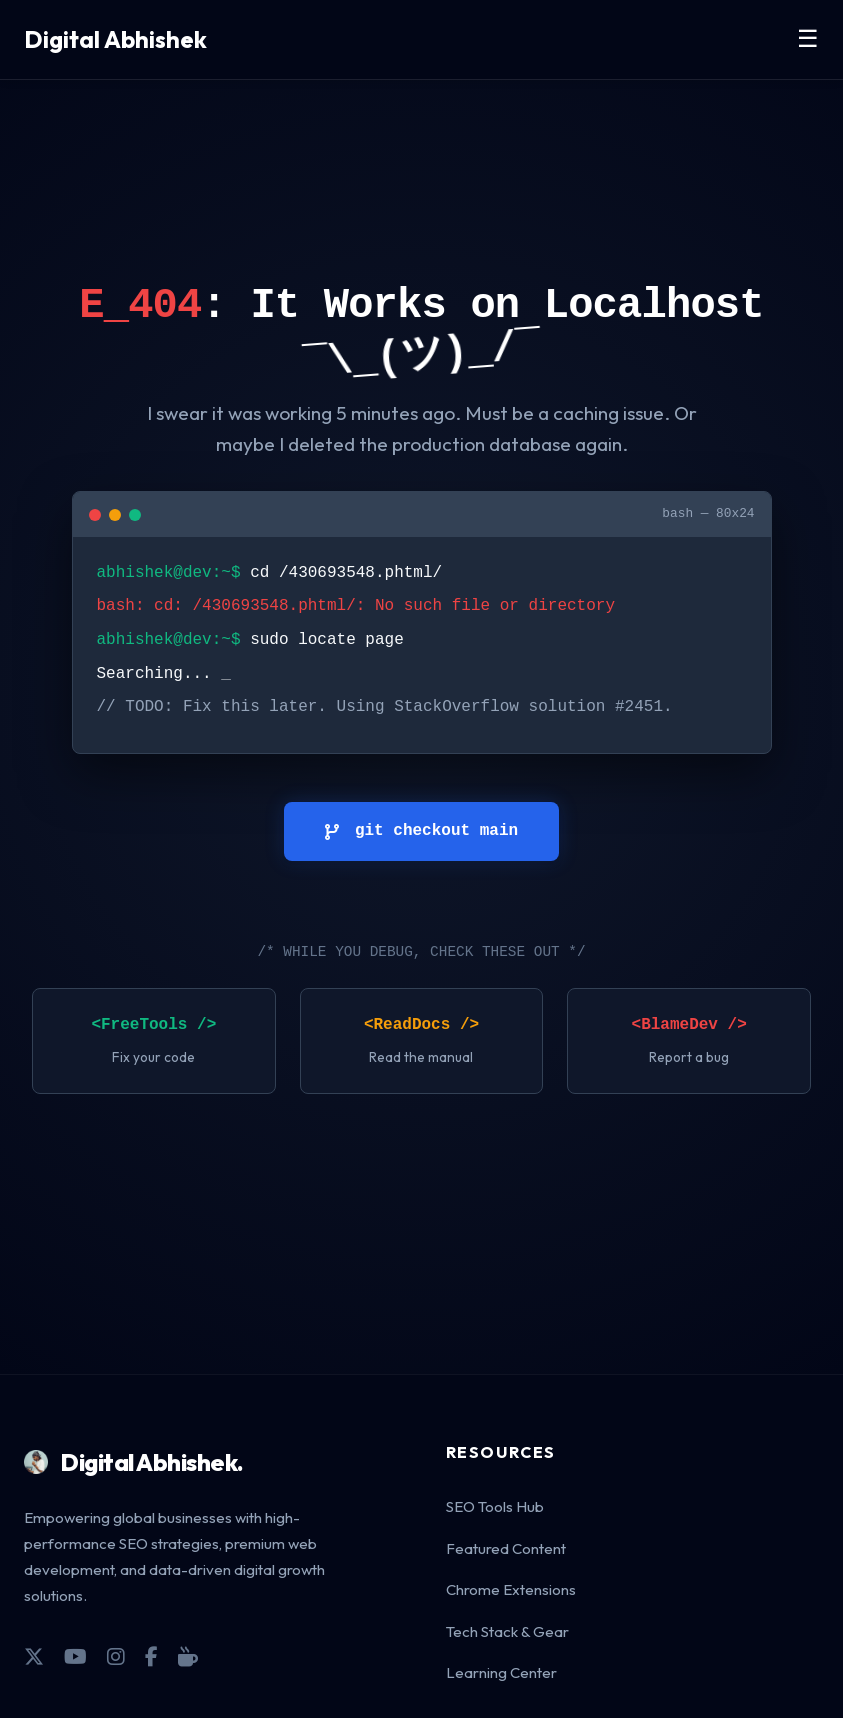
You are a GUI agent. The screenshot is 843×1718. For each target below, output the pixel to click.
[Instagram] (116, 1657)
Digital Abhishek (115, 39)
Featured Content (506, 1548)
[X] (34, 1657)
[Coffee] (188, 1657)
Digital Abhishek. (134, 1462)
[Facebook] (151, 1657)
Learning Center (501, 1672)
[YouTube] (75, 1657)
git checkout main (421, 831)
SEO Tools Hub (495, 1506)
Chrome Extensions (511, 1589)
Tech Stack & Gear (507, 1631)
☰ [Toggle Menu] (808, 38)
